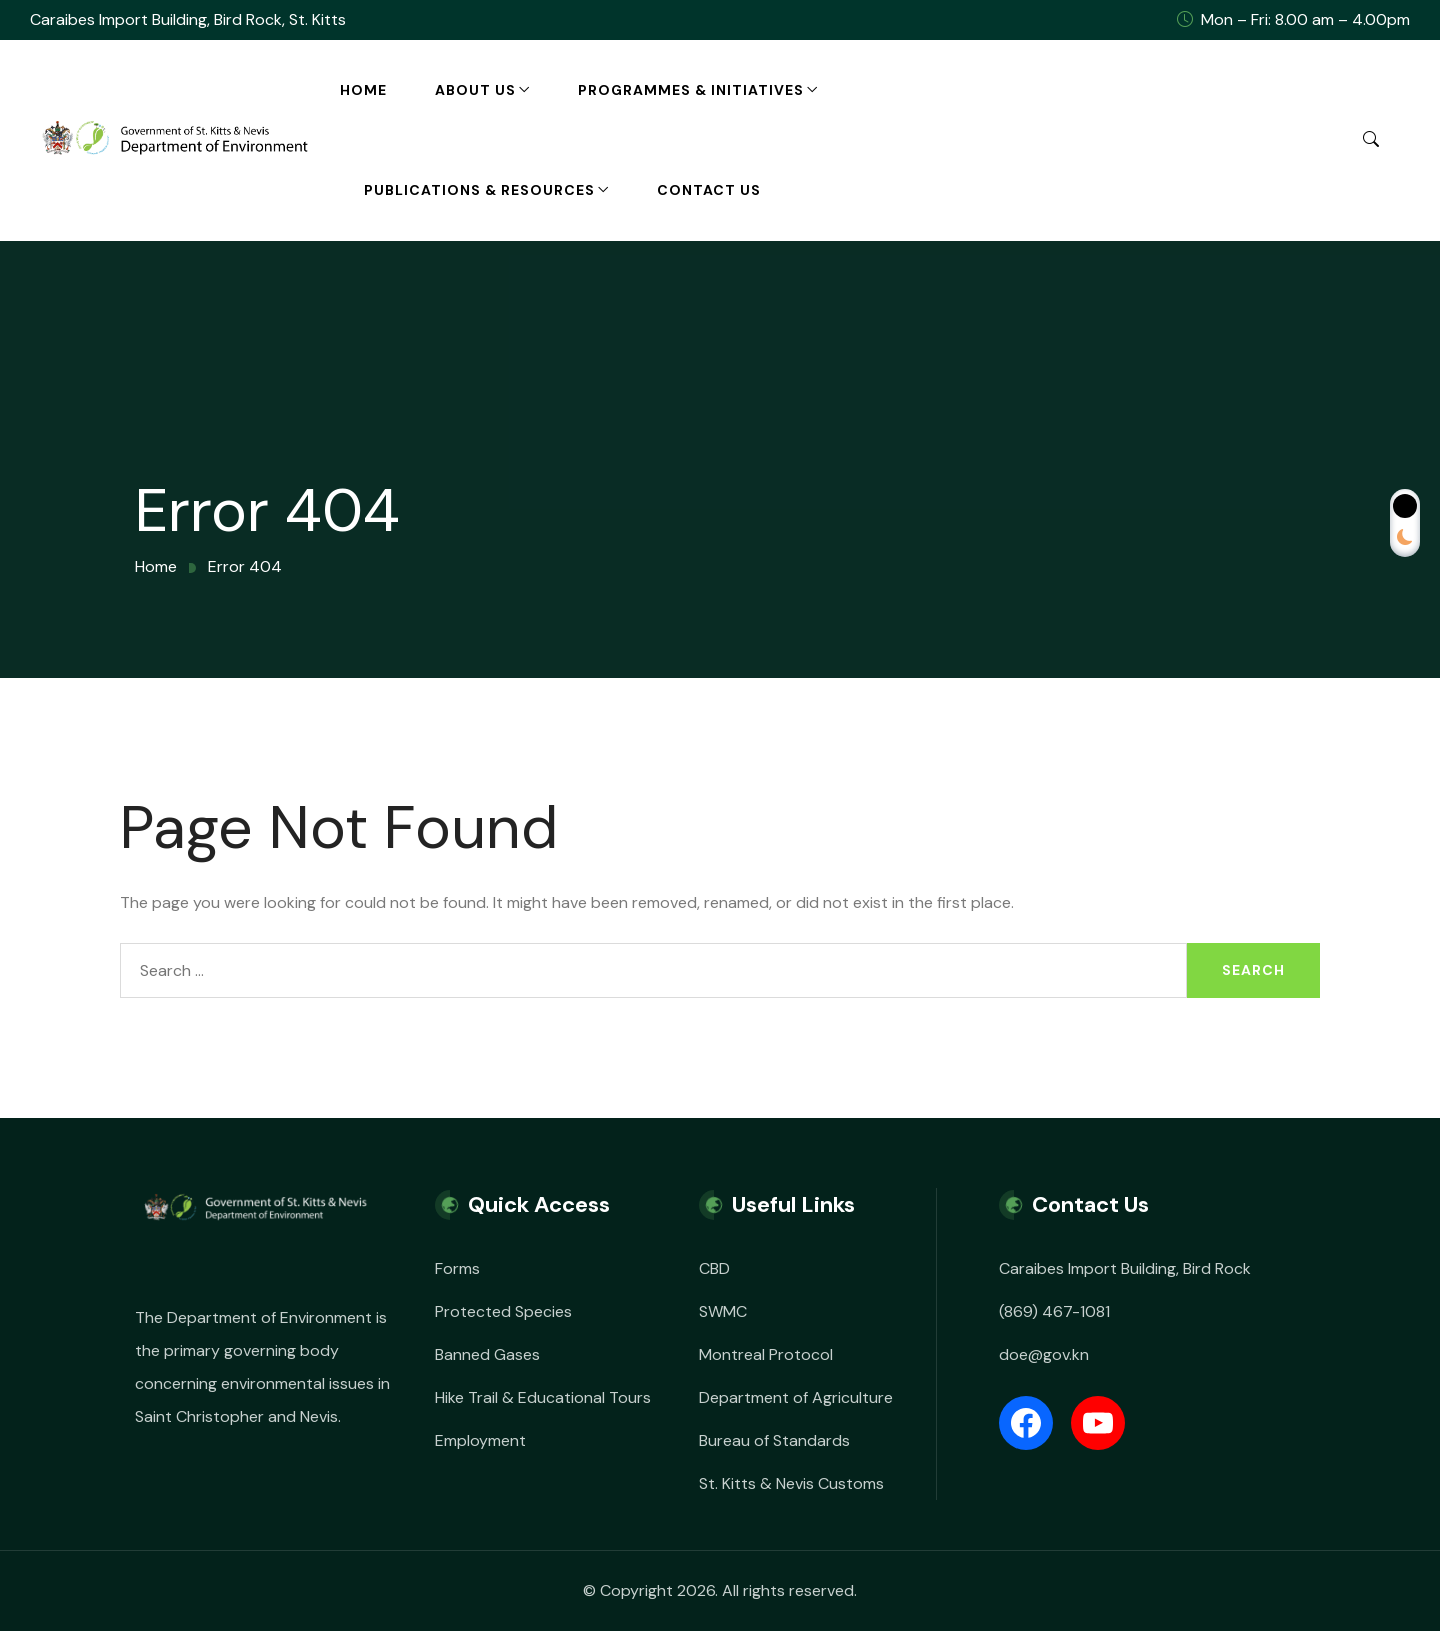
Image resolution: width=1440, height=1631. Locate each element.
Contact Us (709, 190)
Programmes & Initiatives (691, 90)
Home (363, 90)
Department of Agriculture (796, 1397)
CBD (714, 1268)
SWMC (723, 1311)
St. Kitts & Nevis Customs (791, 1483)
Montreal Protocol (766, 1354)
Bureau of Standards (774, 1440)
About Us (475, 90)
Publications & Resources (479, 190)
